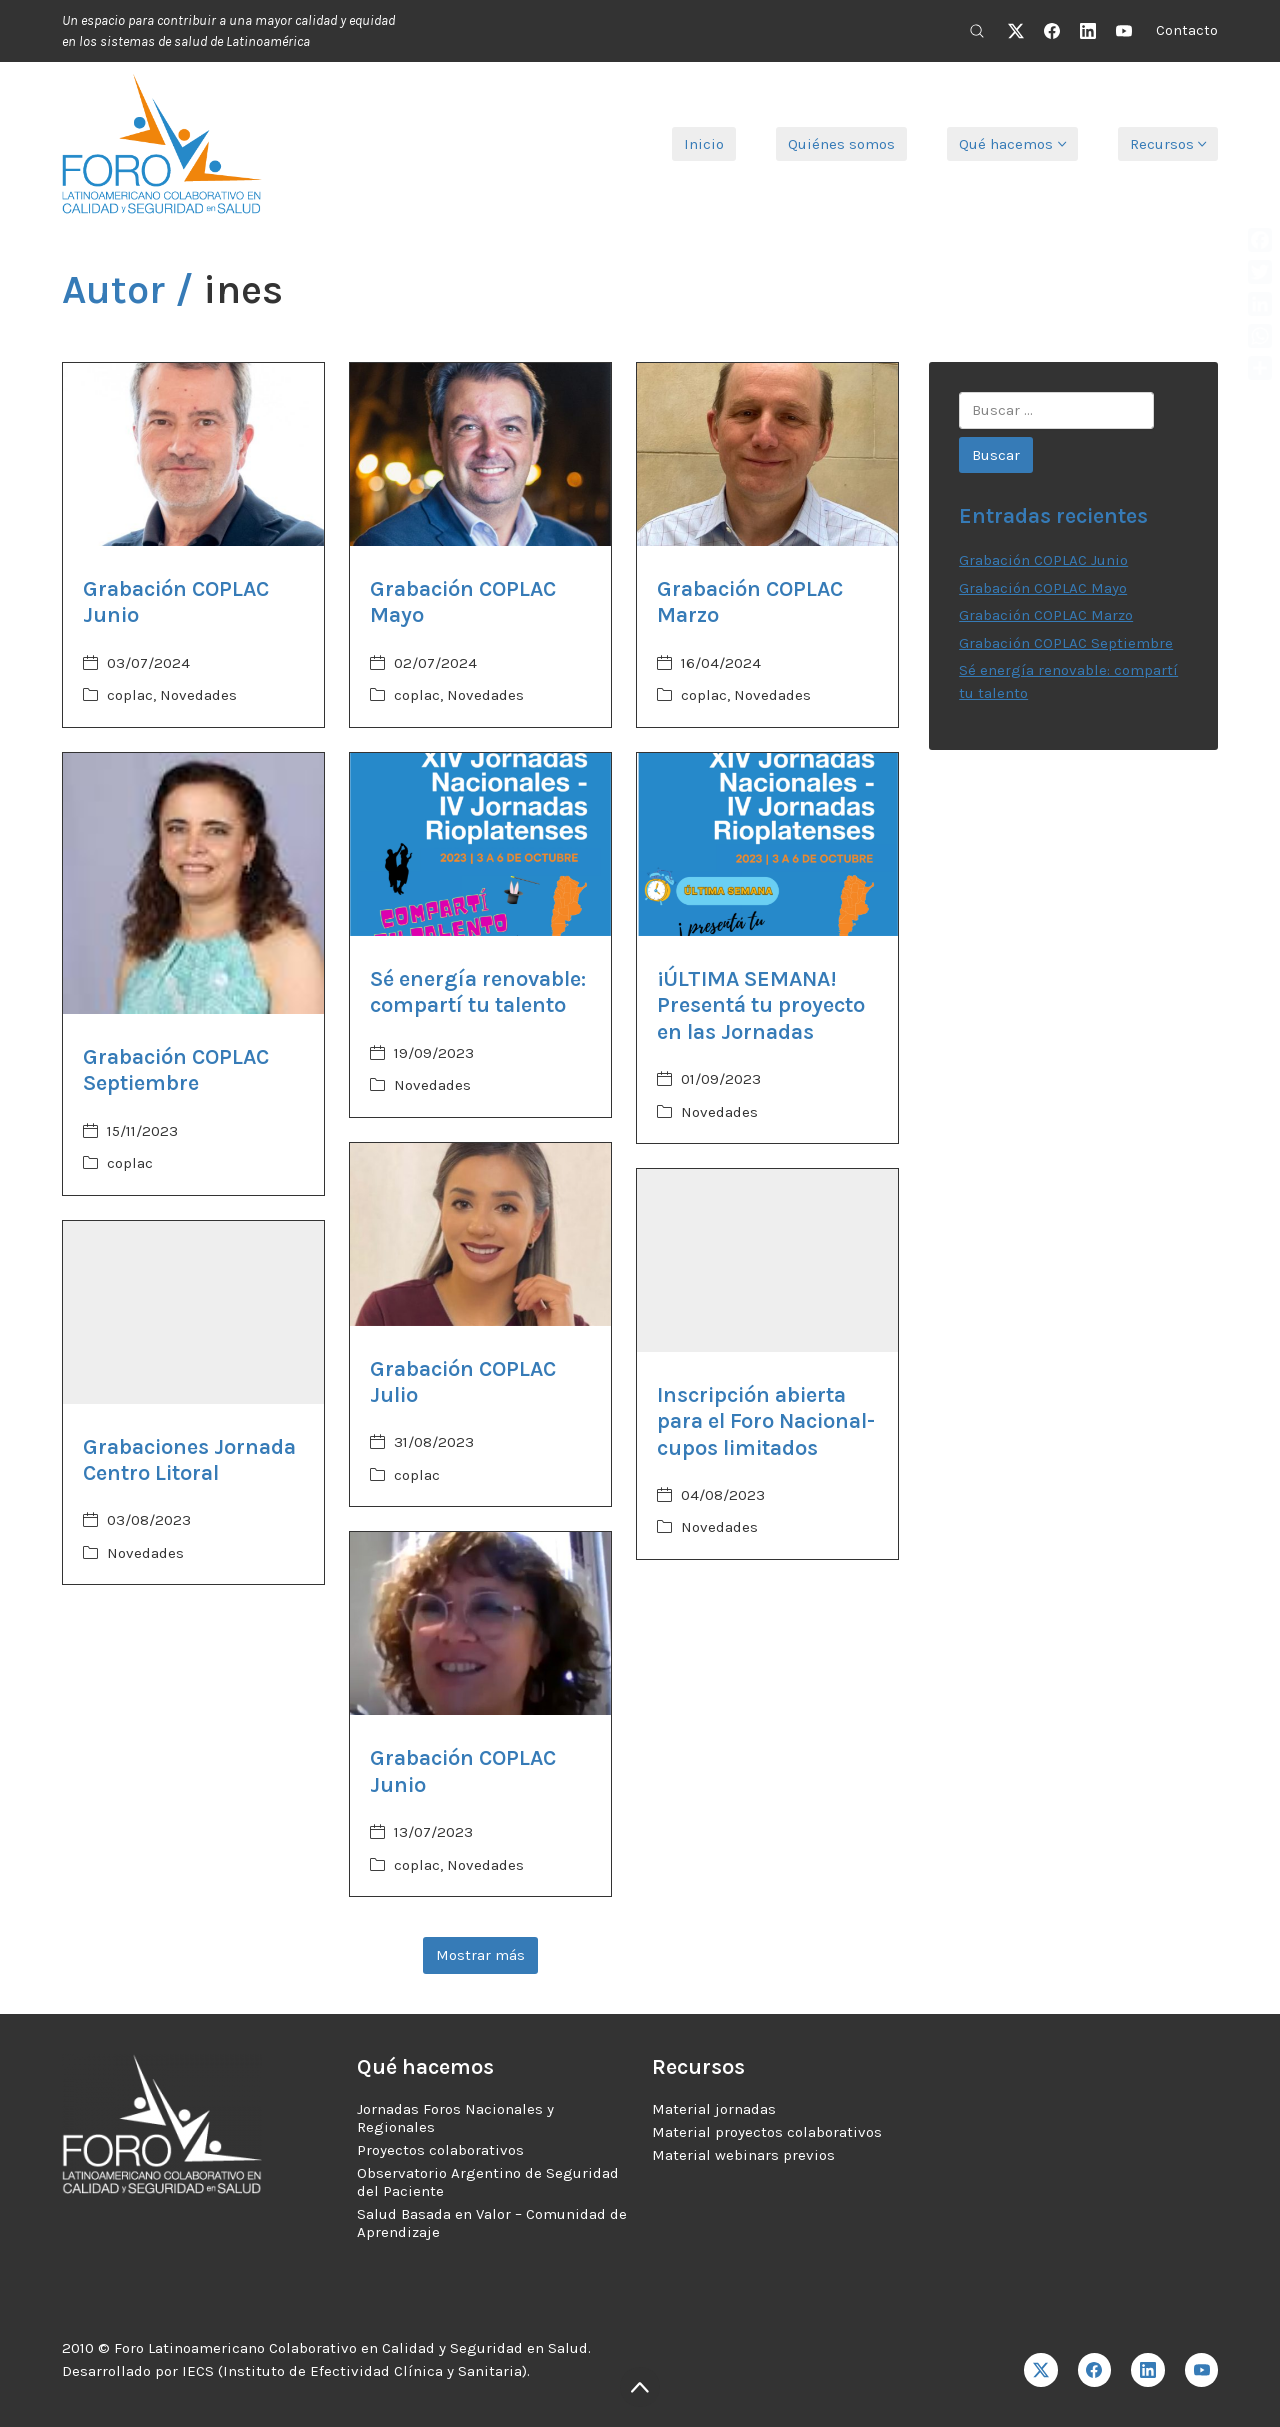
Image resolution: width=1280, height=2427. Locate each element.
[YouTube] (1124, 31)
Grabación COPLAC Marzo (1046, 615)
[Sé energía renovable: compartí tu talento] (480, 844)
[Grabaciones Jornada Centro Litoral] (193, 1312)
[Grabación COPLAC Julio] (480, 1234)
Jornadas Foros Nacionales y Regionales (455, 2118)
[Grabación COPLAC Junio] (193, 454)
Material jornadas (714, 2109)
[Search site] (977, 31)
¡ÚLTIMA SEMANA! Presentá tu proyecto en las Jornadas (761, 1005)
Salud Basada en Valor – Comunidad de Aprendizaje (492, 2223)
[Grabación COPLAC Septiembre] (193, 883)
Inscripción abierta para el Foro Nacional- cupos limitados (766, 1421)
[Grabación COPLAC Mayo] (480, 454)
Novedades (198, 695)
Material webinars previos (743, 2155)
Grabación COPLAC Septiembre (176, 1070)
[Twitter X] (1016, 31)
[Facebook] (1052, 31)
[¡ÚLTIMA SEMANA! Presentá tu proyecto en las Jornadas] (767, 844)
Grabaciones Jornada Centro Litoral (189, 1460)
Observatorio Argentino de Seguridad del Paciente (488, 2182)
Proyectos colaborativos (440, 2150)
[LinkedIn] (1088, 31)
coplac (130, 695)
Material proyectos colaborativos (767, 2132)
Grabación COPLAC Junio (1043, 560)
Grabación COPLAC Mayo (1043, 588)
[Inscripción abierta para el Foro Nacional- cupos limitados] (767, 1260)
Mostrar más (480, 1955)
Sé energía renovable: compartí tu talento (478, 992)
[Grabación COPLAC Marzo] (767, 454)
